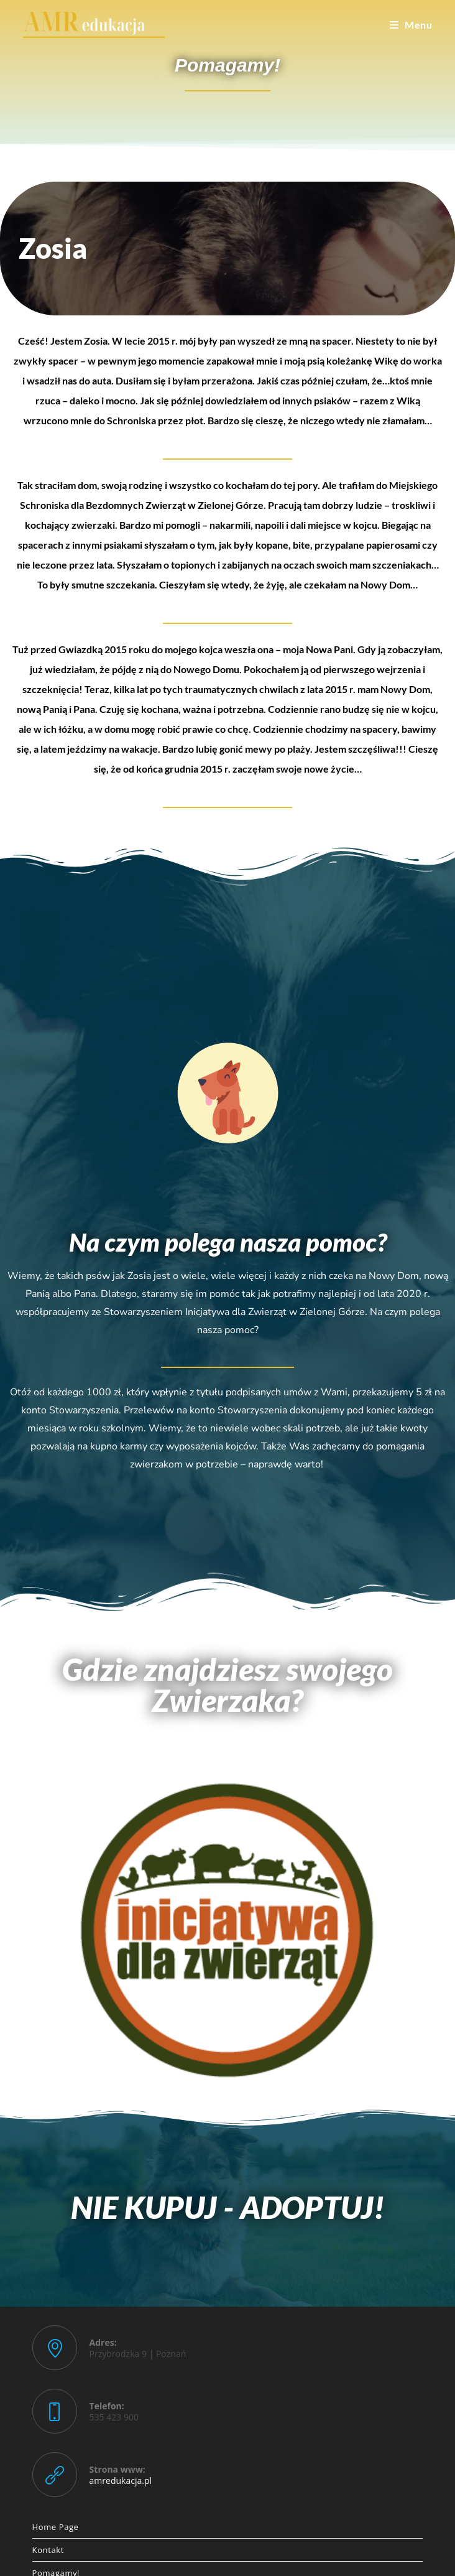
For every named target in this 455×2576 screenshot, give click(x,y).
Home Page (55, 2526)
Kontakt (48, 2549)
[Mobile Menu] (411, 24)
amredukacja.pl (121, 2480)
